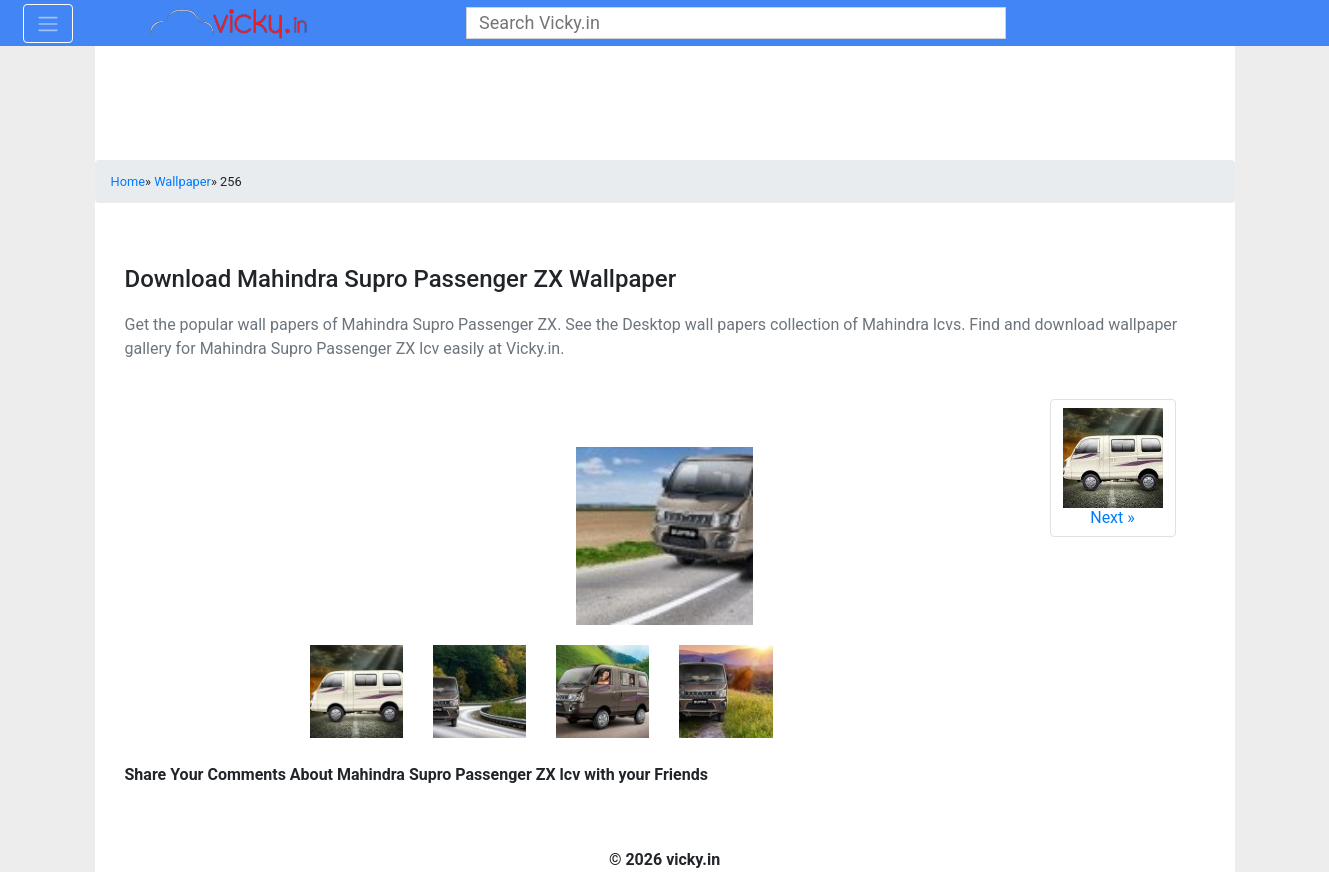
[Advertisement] (665, 105)
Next (1113, 467)
